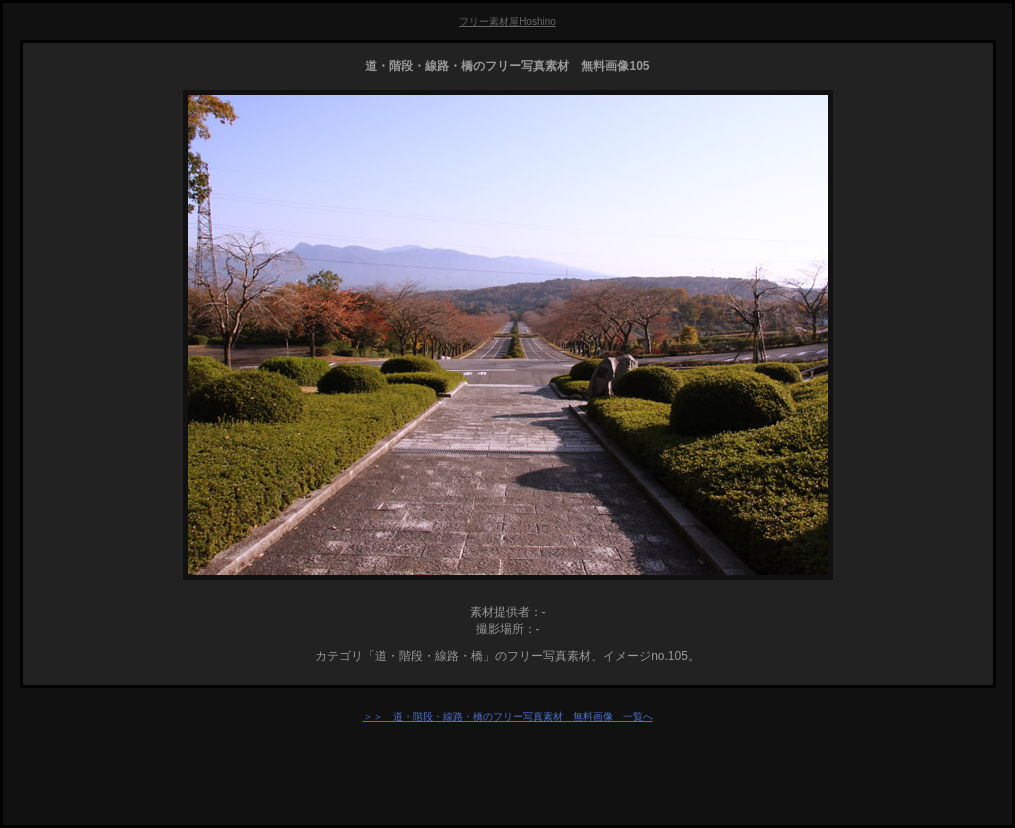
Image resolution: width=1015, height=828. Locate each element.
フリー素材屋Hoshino (507, 21)
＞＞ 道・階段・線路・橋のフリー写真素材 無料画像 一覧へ (508, 716)
